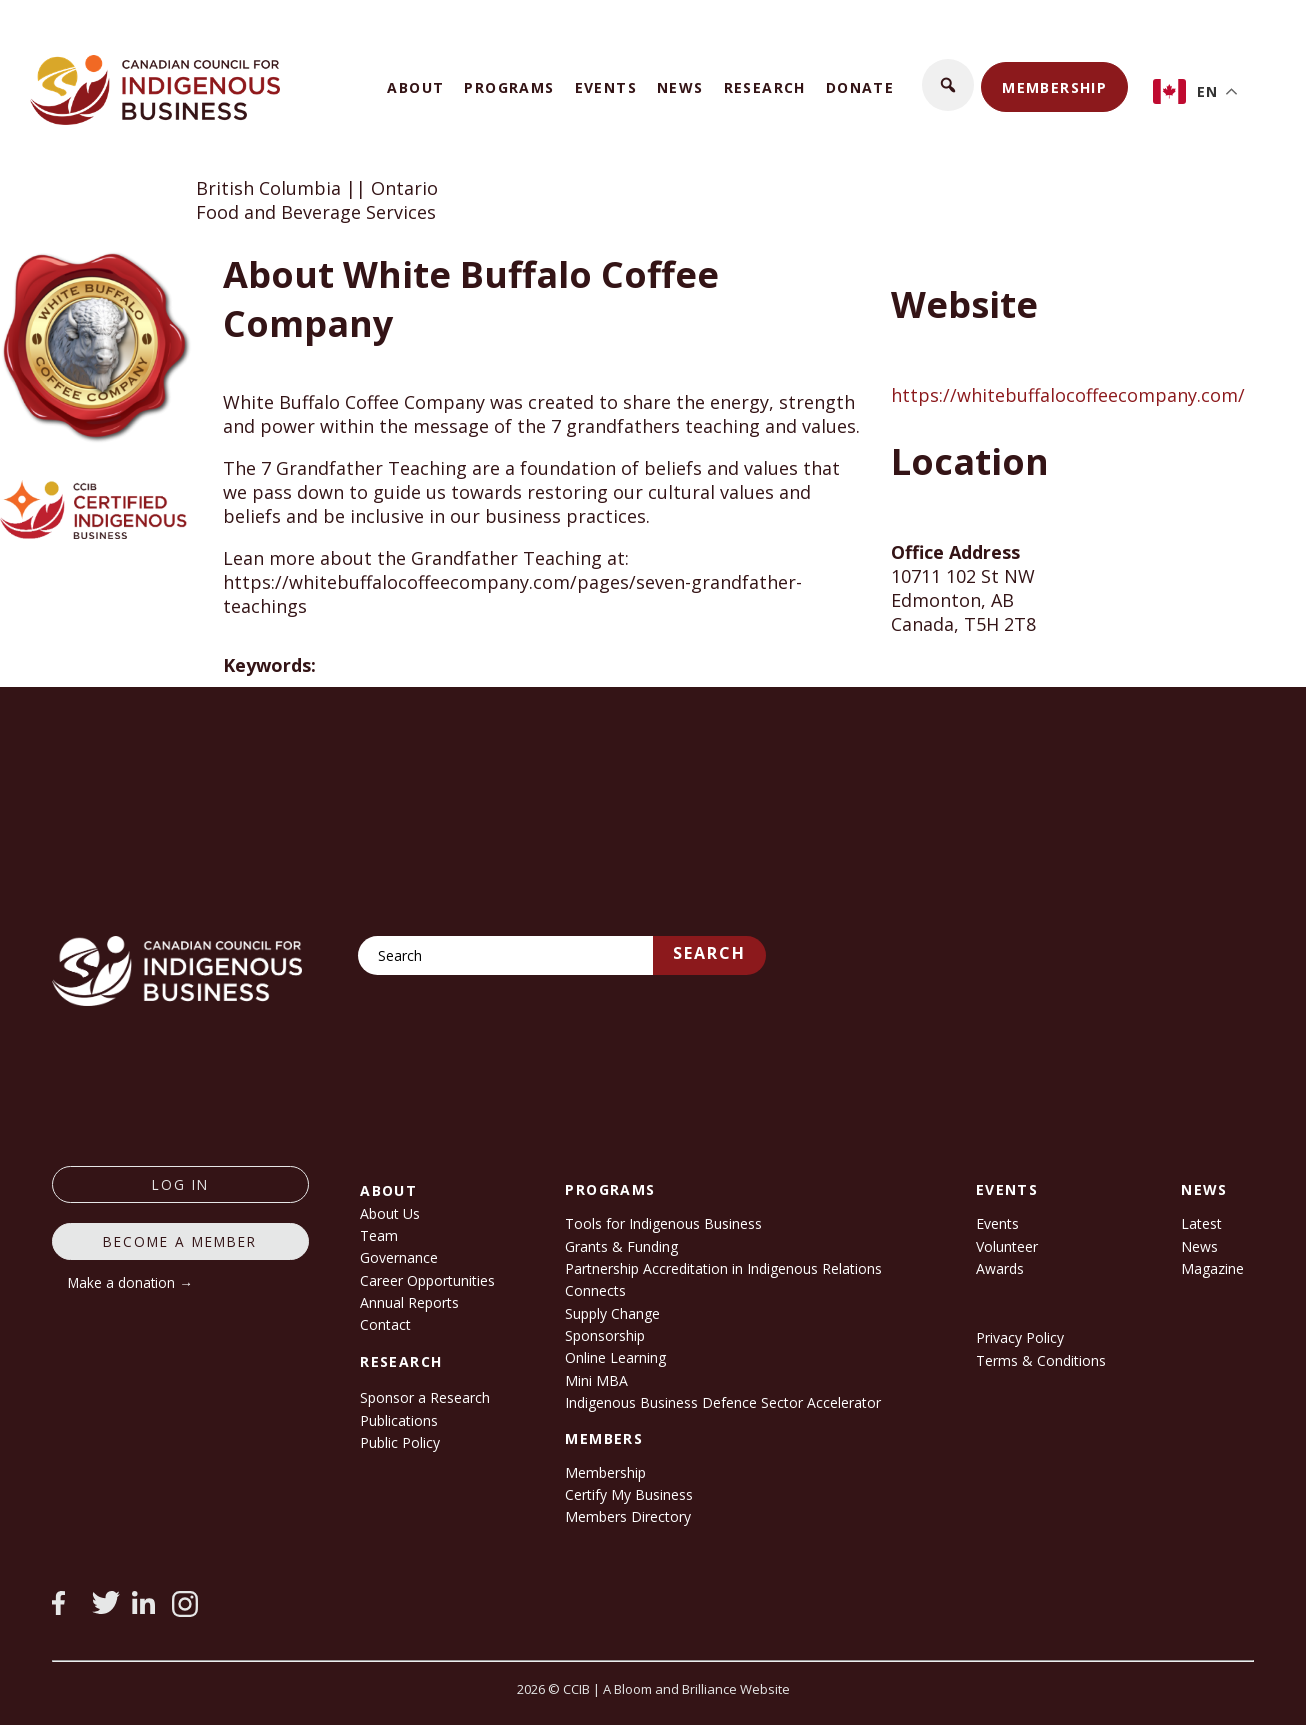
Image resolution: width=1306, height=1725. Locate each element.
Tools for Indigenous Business (663, 1223)
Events (606, 87)
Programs (509, 87)
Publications (399, 1420)
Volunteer (1007, 1246)
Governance (399, 1257)
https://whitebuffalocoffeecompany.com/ (1068, 395)
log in (180, 1184)
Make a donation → (130, 1282)
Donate (860, 87)
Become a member (180, 1241)
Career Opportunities (427, 1280)
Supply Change (612, 1313)
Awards (1000, 1268)
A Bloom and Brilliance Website (696, 1689)
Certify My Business (629, 1494)
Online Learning (615, 1357)
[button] (948, 85)
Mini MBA (596, 1380)
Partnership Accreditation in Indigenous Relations (723, 1268)
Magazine (1212, 1268)
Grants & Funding (621, 1246)
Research (765, 87)
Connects (595, 1290)
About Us (390, 1213)
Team (379, 1235)
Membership (1054, 87)
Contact (385, 1324)
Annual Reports (409, 1302)
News (680, 87)
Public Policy (400, 1442)
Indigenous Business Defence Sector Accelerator (723, 1402)
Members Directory (628, 1516)
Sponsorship (605, 1335)
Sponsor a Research (425, 1397)
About (415, 87)
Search (709, 953)
